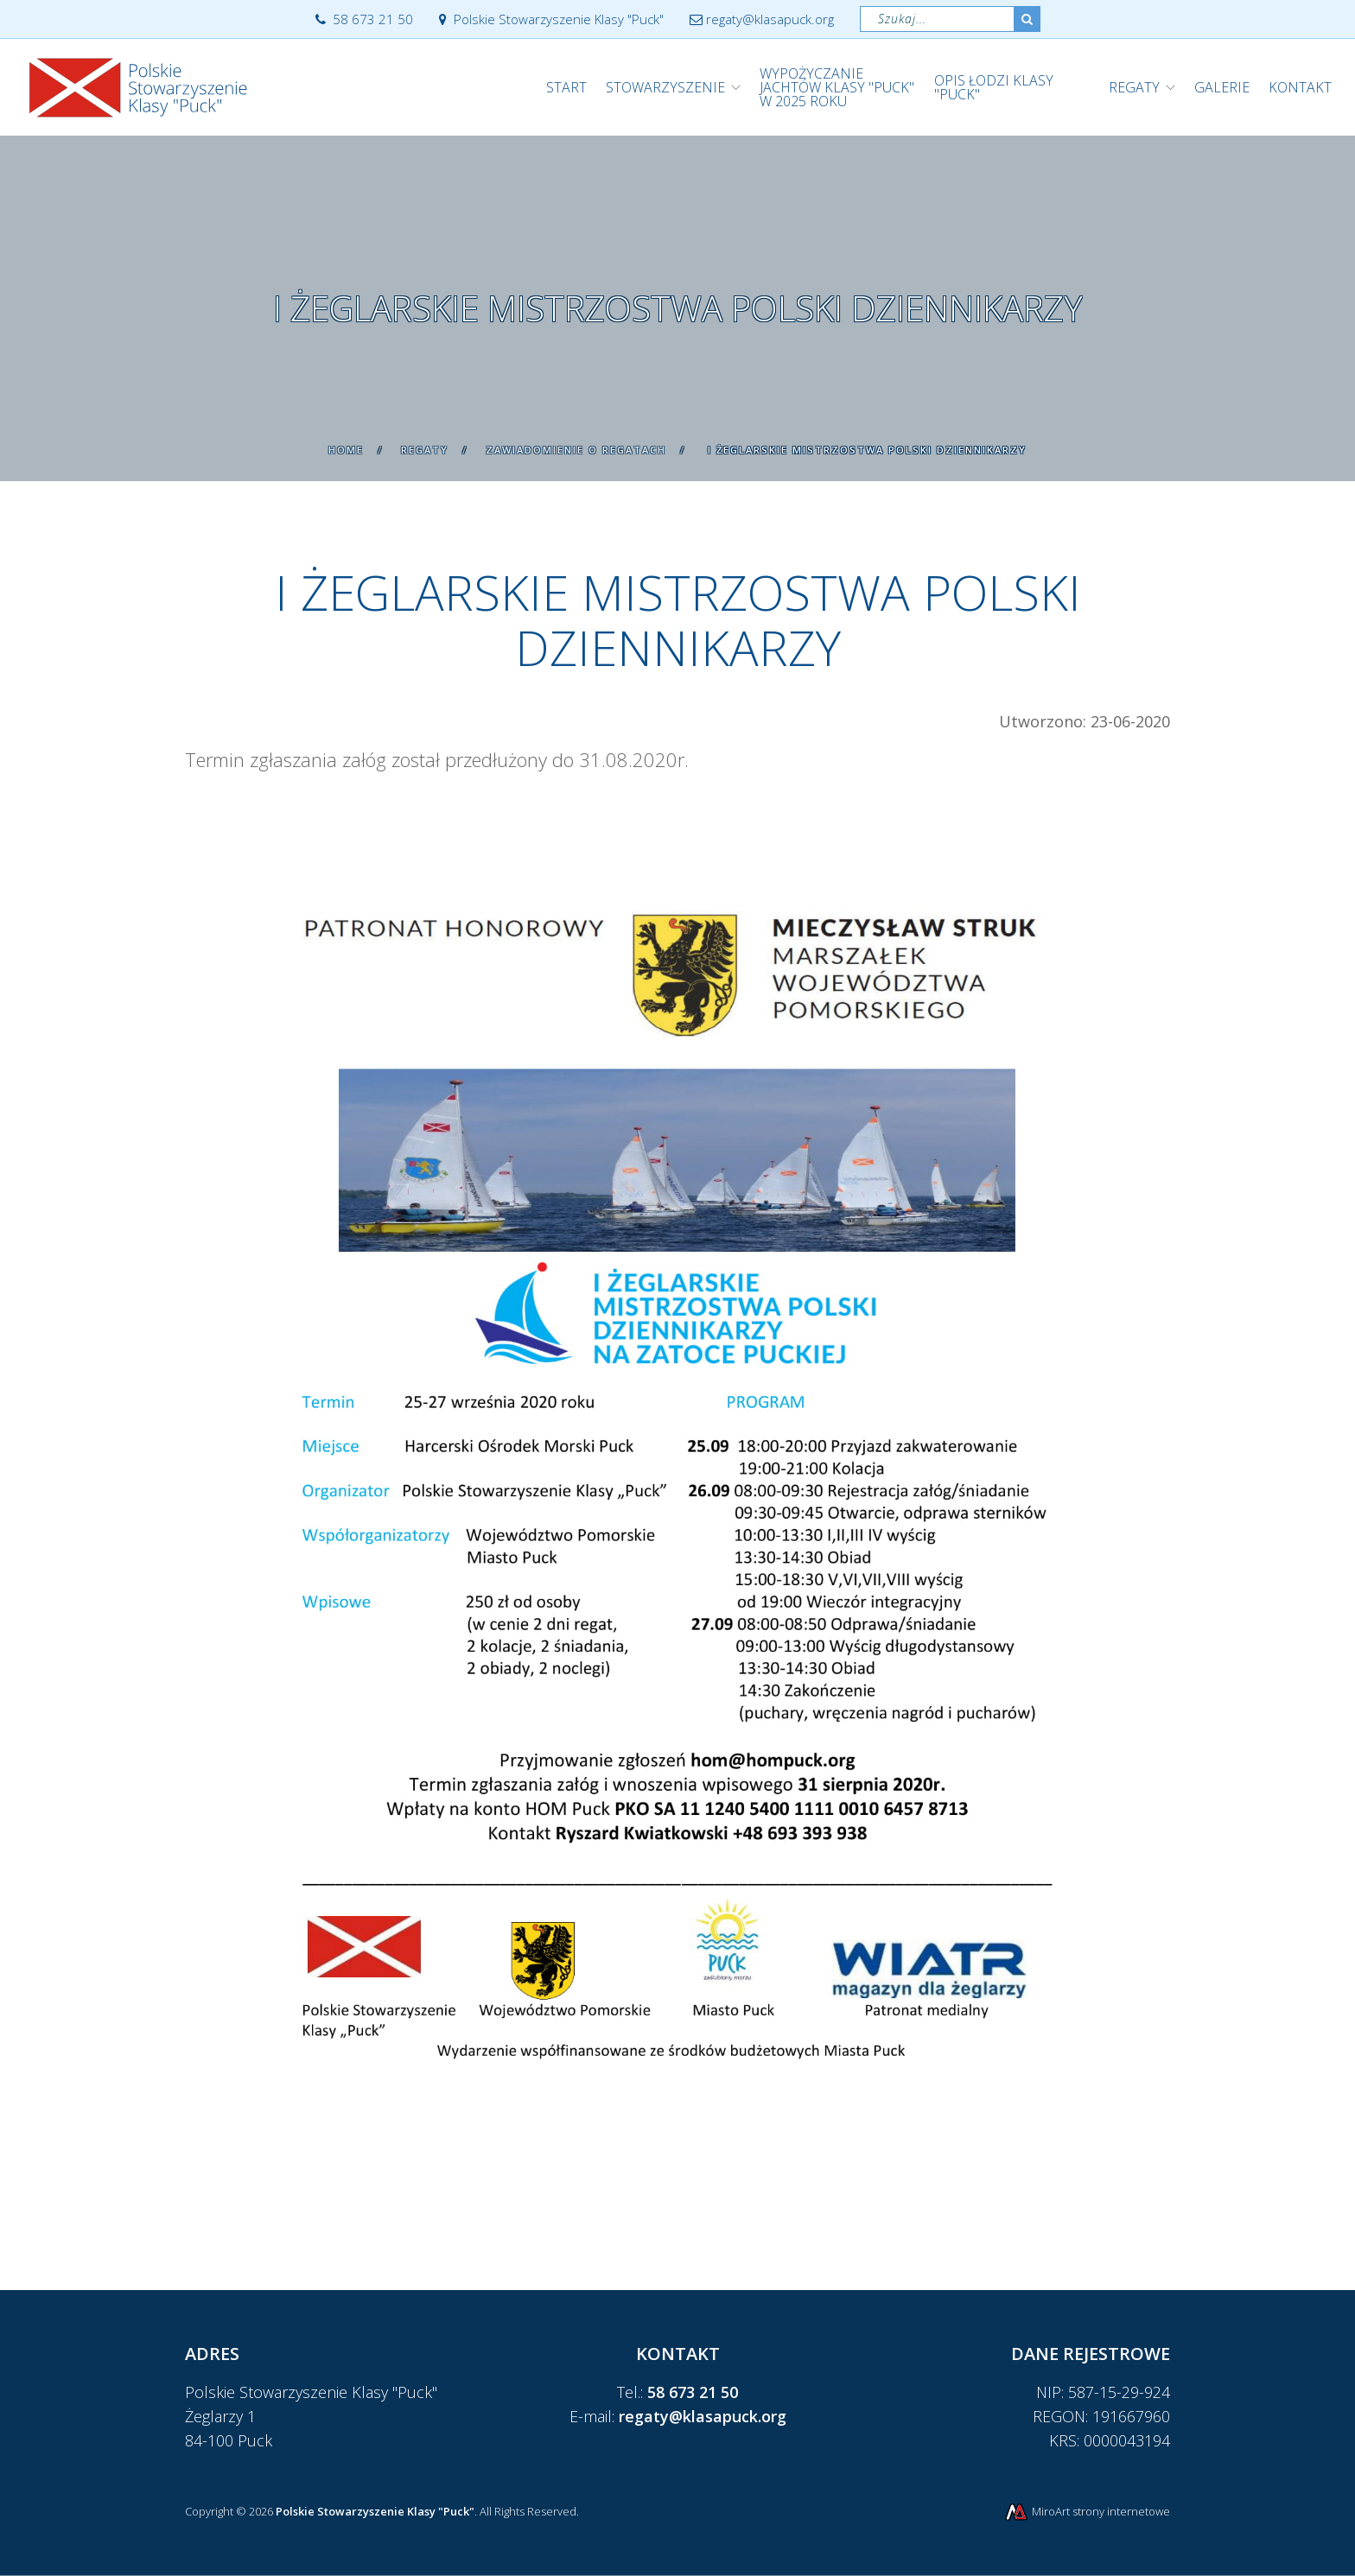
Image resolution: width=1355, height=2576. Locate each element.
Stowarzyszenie (665, 87)
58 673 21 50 (364, 19)
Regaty (1134, 87)
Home (346, 449)
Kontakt (1300, 87)
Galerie (1222, 87)
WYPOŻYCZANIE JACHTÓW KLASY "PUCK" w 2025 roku (837, 87)
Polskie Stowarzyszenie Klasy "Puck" (551, 19)
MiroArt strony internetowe (1086, 2511)
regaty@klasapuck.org (762, 19)
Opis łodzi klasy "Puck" (993, 87)
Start (566, 87)
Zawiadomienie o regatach (576, 449)
